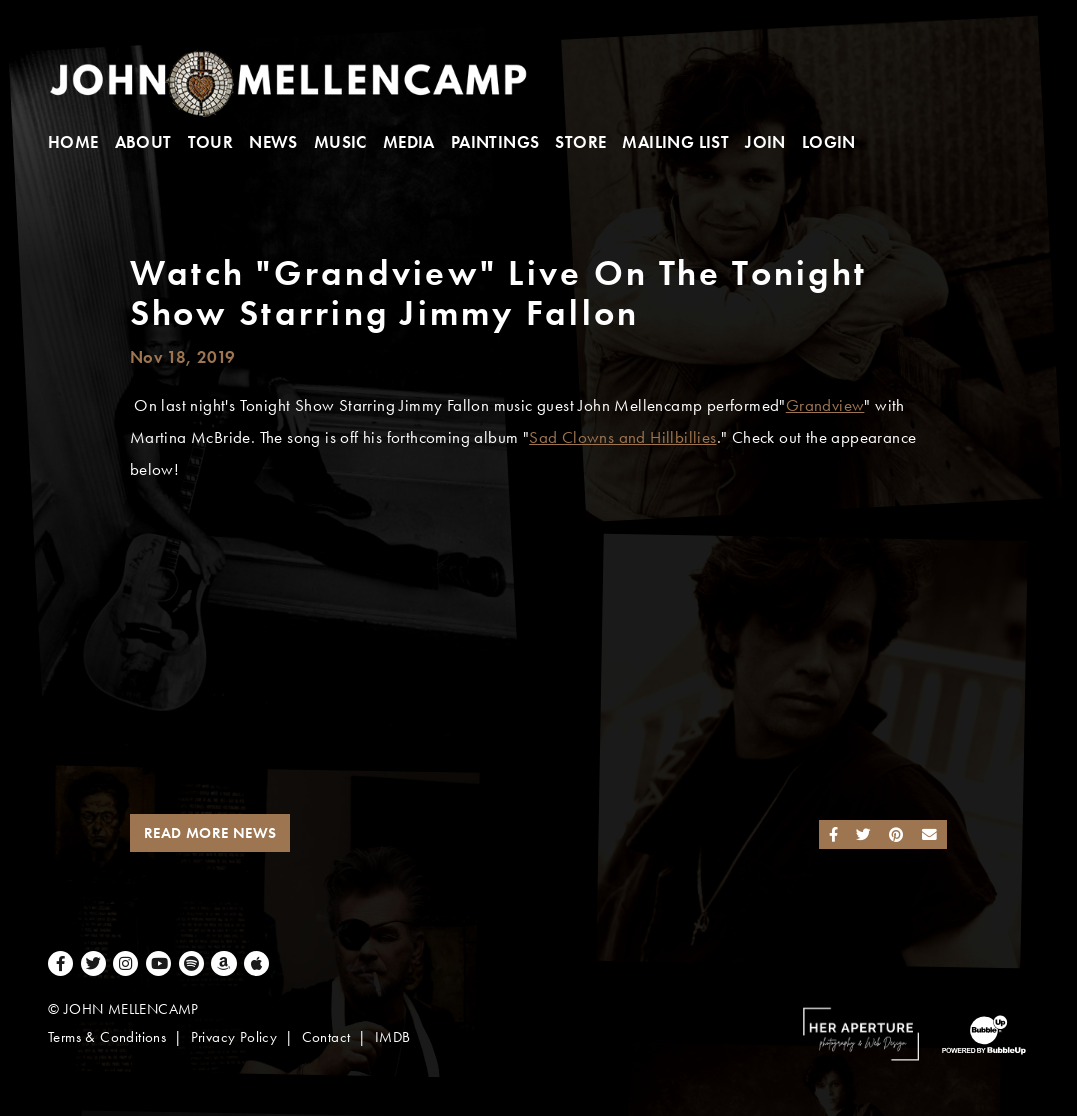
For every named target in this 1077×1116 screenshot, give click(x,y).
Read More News (210, 833)
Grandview (825, 405)
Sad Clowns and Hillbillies (622, 437)
